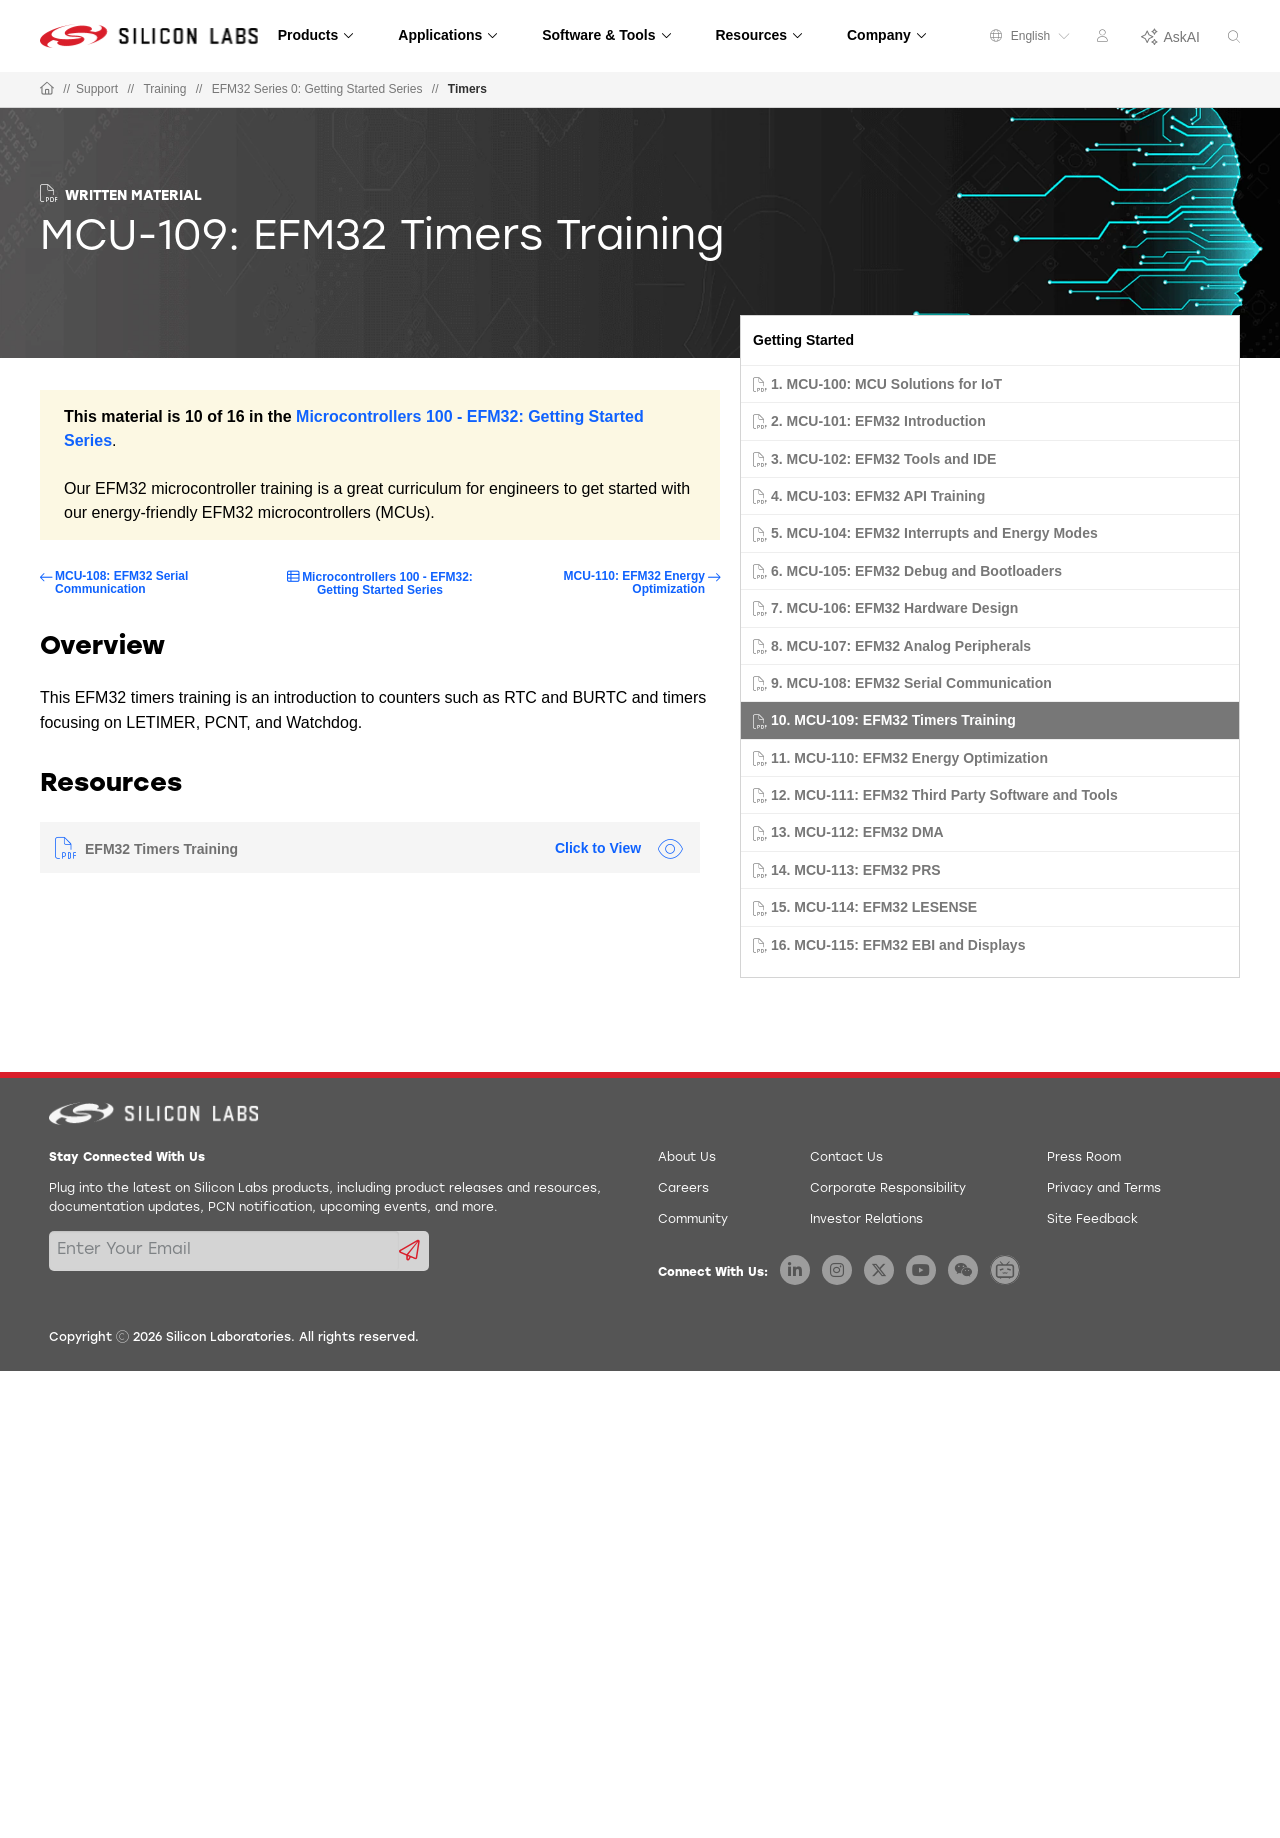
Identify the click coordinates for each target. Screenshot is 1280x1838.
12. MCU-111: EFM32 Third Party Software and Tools (944, 795)
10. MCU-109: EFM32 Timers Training (893, 720)
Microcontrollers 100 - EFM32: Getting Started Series (387, 583)
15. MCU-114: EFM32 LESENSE (874, 907)
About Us (687, 1158)
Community (693, 1220)
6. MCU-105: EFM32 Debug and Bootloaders (916, 571)
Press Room (1084, 1158)
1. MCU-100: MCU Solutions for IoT (886, 384)
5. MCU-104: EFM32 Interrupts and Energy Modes (934, 533)
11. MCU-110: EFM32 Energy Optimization (909, 758)
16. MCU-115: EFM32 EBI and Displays (898, 945)
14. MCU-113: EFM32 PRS (856, 870)
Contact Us (846, 1158)
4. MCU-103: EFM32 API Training (878, 496)
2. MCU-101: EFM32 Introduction (878, 421)
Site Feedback (1092, 1220)
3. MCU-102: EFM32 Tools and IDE (883, 459)
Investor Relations (866, 1220)
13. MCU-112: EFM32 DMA (857, 832)
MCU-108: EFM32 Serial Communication (121, 583)
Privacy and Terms (1104, 1189)
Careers (683, 1189)
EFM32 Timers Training (161, 849)
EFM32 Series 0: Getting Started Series (317, 89)
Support (97, 89)
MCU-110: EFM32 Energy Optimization (634, 583)
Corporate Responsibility (888, 1189)
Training (164, 89)
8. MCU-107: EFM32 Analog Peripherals (901, 646)
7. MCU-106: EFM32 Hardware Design (894, 608)
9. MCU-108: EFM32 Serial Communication (911, 683)
